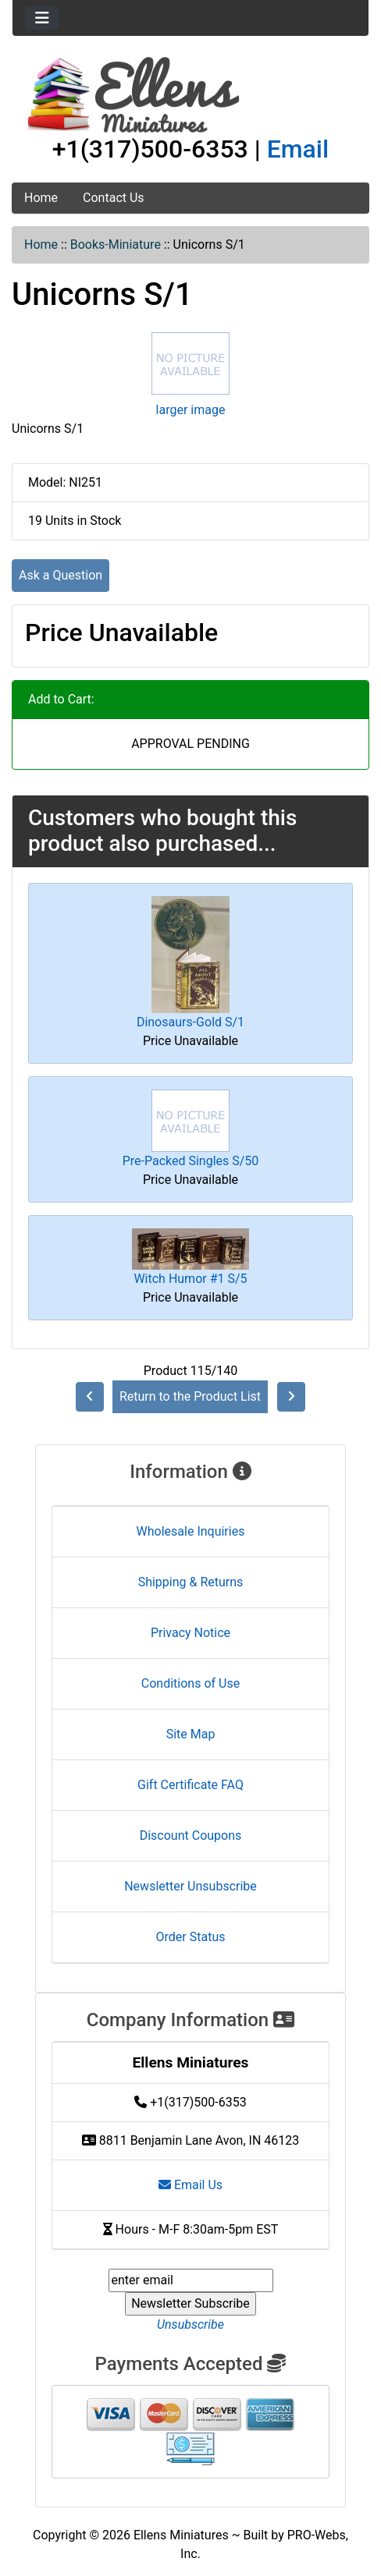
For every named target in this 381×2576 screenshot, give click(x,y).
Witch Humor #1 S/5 (190, 1278)
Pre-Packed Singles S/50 (191, 1160)
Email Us (190, 2184)
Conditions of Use (190, 1683)
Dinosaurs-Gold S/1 (190, 1022)
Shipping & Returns (191, 1582)
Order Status (191, 1936)
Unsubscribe (190, 2324)
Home (41, 197)
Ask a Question (60, 575)
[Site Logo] (190, 95)
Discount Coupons (191, 1835)
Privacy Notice (190, 1632)
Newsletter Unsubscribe (190, 1886)
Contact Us (113, 197)
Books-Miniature (115, 244)
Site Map (190, 1734)
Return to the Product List (190, 1396)
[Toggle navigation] (42, 18)
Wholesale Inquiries (191, 1531)
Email (298, 149)
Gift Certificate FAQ (190, 1784)
